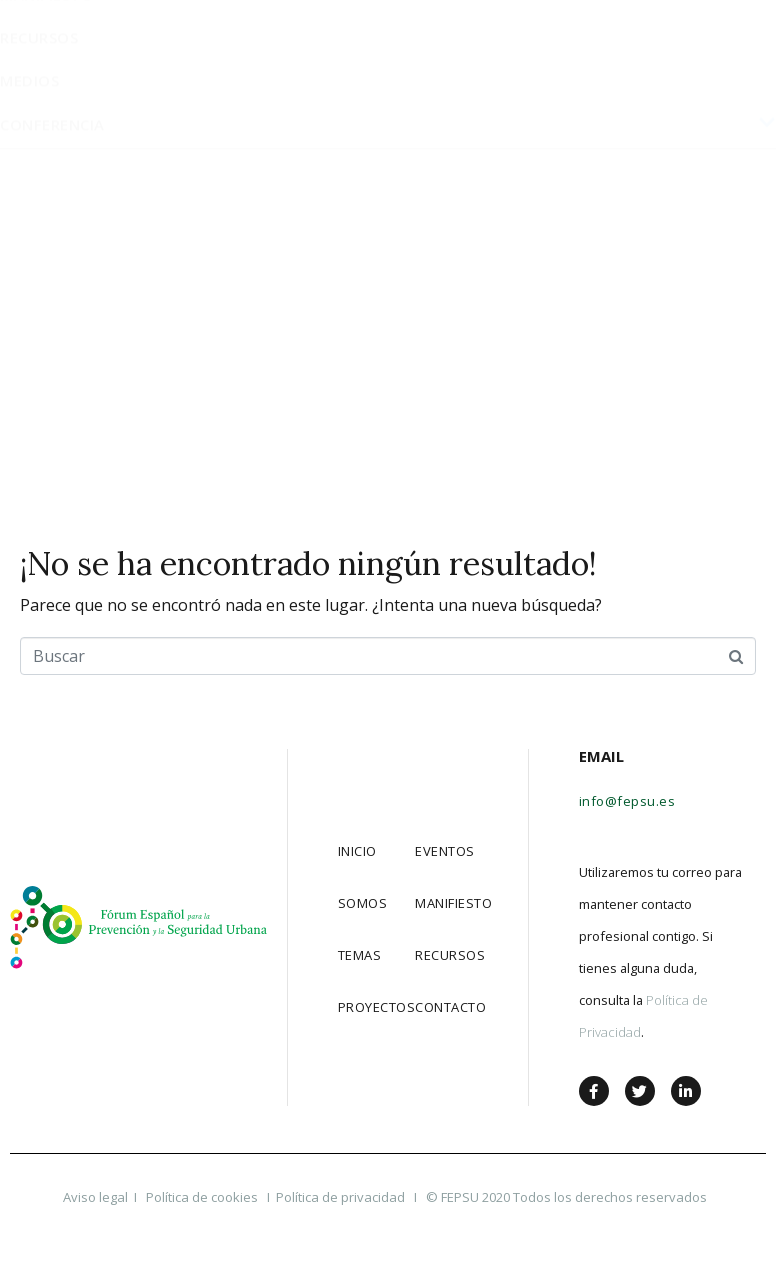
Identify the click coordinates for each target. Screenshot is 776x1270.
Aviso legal (95, 1197)
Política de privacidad (340, 1197)
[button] (634, 37)
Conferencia (388, 435)
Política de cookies (203, 1197)
